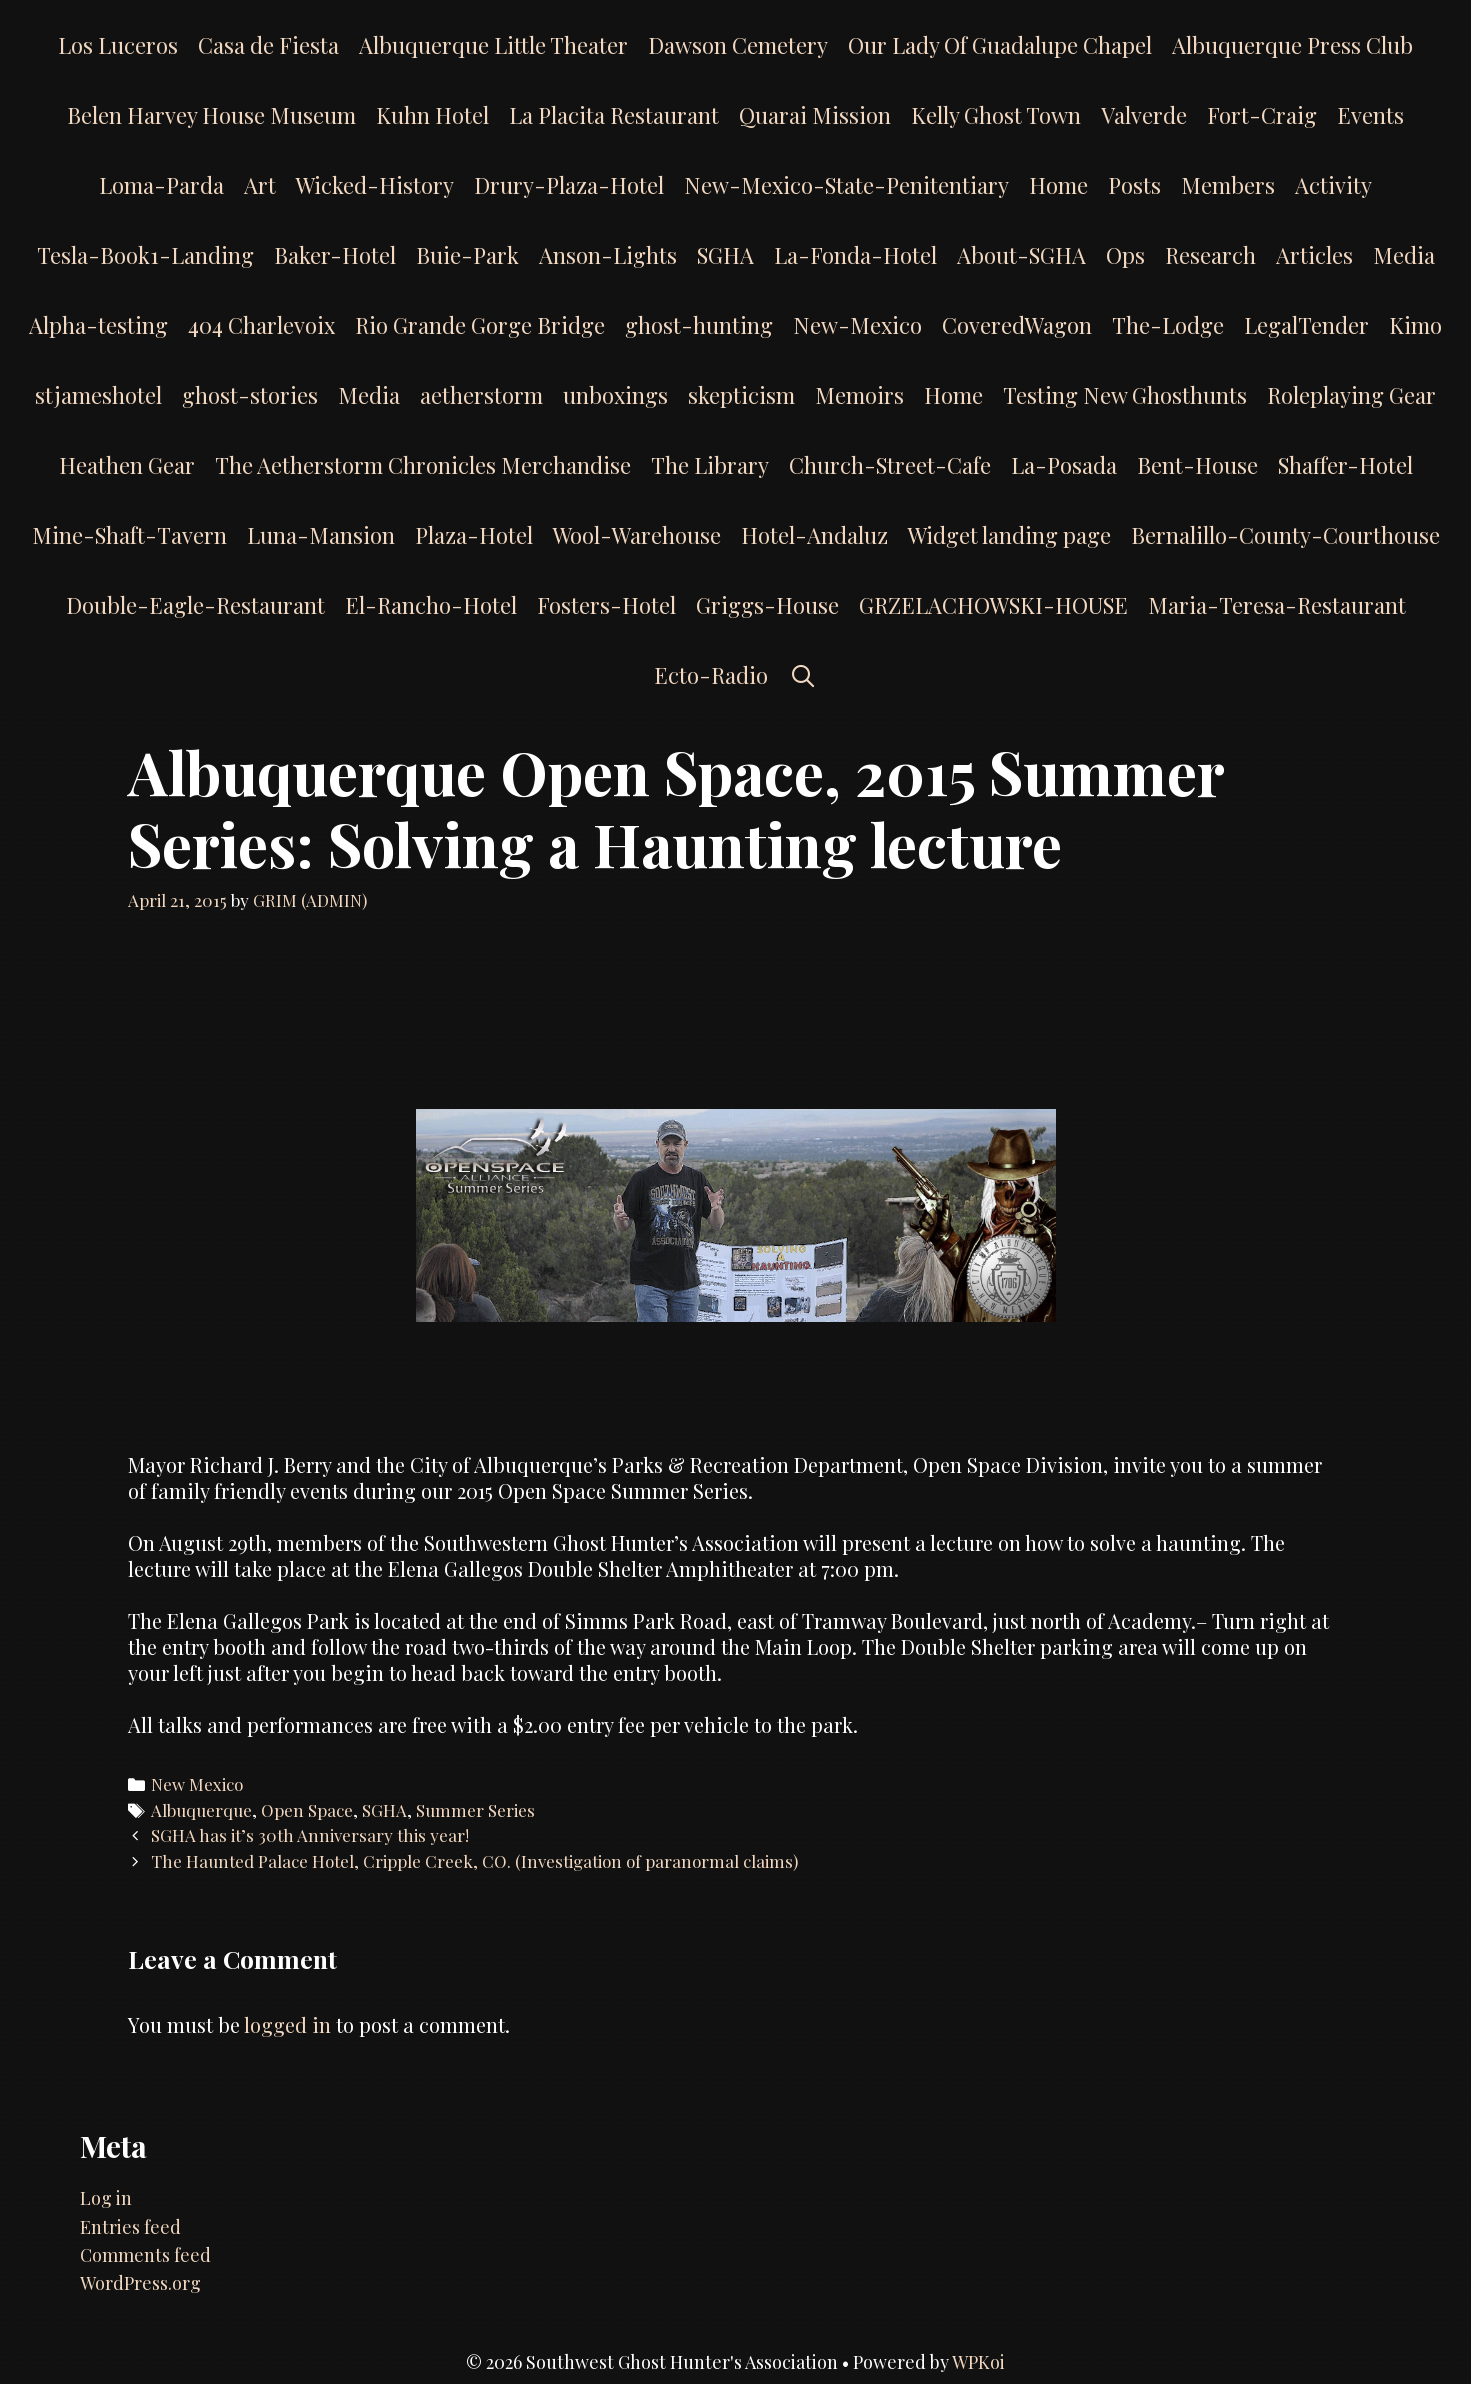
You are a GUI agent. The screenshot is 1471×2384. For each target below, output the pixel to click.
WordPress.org (140, 2283)
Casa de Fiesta (268, 45)
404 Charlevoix (261, 325)
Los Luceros (118, 45)
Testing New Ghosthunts (1125, 395)
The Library (710, 465)
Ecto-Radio (711, 675)
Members (1228, 185)
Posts (1134, 185)
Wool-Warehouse (637, 535)
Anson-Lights (608, 255)
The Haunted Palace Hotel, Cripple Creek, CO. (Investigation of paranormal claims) (474, 1861)
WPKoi (978, 2362)
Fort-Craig (1262, 115)
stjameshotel (98, 395)
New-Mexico (857, 325)
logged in (287, 2024)
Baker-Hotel (335, 255)
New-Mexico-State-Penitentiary (846, 185)
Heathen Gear (127, 465)
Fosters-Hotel (606, 605)
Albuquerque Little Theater (493, 45)
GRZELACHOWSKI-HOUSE (993, 605)
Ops (1125, 255)
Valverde (1144, 115)
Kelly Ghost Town (996, 115)
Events (1370, 115)
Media (1404, 255)
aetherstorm (481, 395)
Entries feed (130, 2227)
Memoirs (859, 395)
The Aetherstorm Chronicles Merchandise (423, 465)
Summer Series (475, 1810)
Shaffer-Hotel (1345, 465)
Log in (106, 2198)
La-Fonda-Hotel (855, 255)
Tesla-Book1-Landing (145, 255)
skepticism (741, 395)
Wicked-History (375, 185)
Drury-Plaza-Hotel (569, 185)
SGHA (725, 255)
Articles (1314, 255)
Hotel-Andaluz (814, 535)
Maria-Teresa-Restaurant (1277, 605)
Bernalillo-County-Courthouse (1285, 535)
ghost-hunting (699, 325)
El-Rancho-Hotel (431, 605)
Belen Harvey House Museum (211, 115)
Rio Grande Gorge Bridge (480, 325)
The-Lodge (1168, 325)
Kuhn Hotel (432, 115)
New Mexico (197, 1784)
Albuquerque (201, 1810)
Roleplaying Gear (1351, 395)
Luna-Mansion (321, 535)
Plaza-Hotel (474, 535)
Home (1058, 185)
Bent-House (1197, 465)
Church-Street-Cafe (890, 465)
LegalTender (1306, 325)
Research (1210, 255)
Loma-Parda (161, 185)
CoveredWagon (1017, 325)
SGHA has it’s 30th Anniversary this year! (310, 1835)
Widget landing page (1009, 535)
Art (260, 185)
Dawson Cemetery (738, 45)
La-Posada (1064, 465)
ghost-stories (250, 395)
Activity (1333, 185)
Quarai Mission (815, 115)
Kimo (1415, 325)
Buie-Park (467, 255)
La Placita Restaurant (614, 115)
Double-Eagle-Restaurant (195, 605)
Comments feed (145, 2255)
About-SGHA (1021, 255)
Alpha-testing (98, 325)
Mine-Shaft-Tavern (129, 535)
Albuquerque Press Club (1292, 45)
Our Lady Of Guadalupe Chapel (1000, 45)
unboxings (615, 395)
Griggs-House (767, 605)
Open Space (307, 1810)
